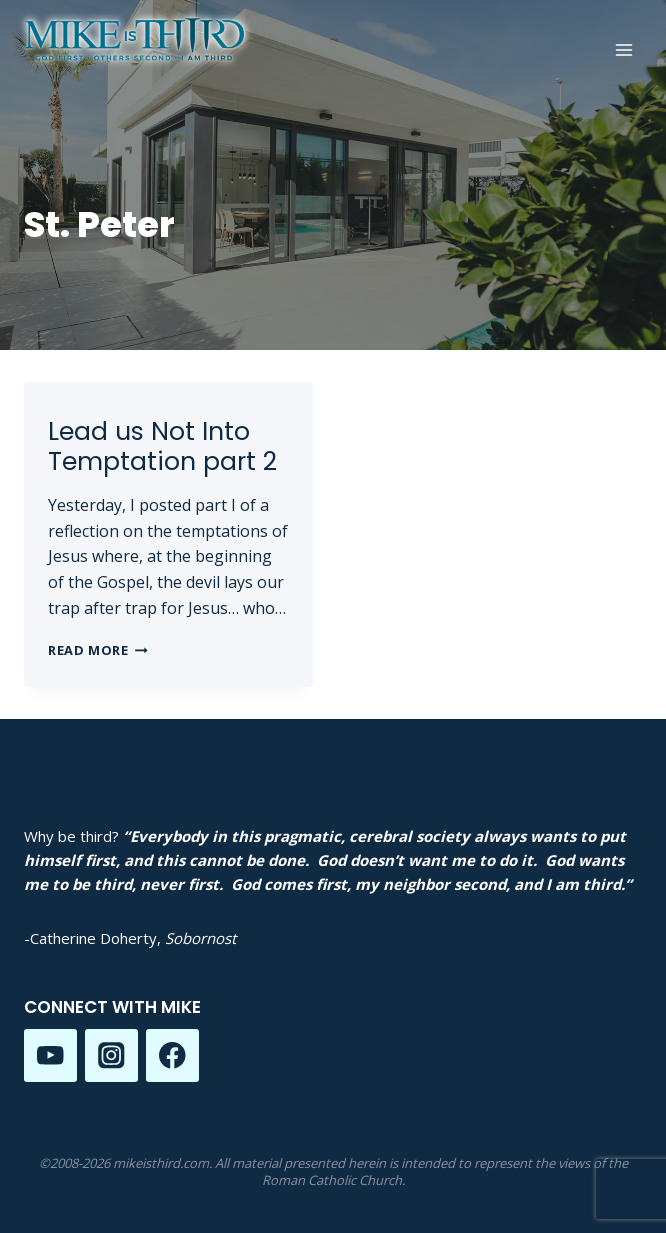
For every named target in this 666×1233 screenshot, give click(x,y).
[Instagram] (111, 1055)
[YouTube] (50, 1055)
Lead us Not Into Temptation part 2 (162, 446)
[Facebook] (172, 1055)
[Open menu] (623, 49)
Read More (98, 650)
